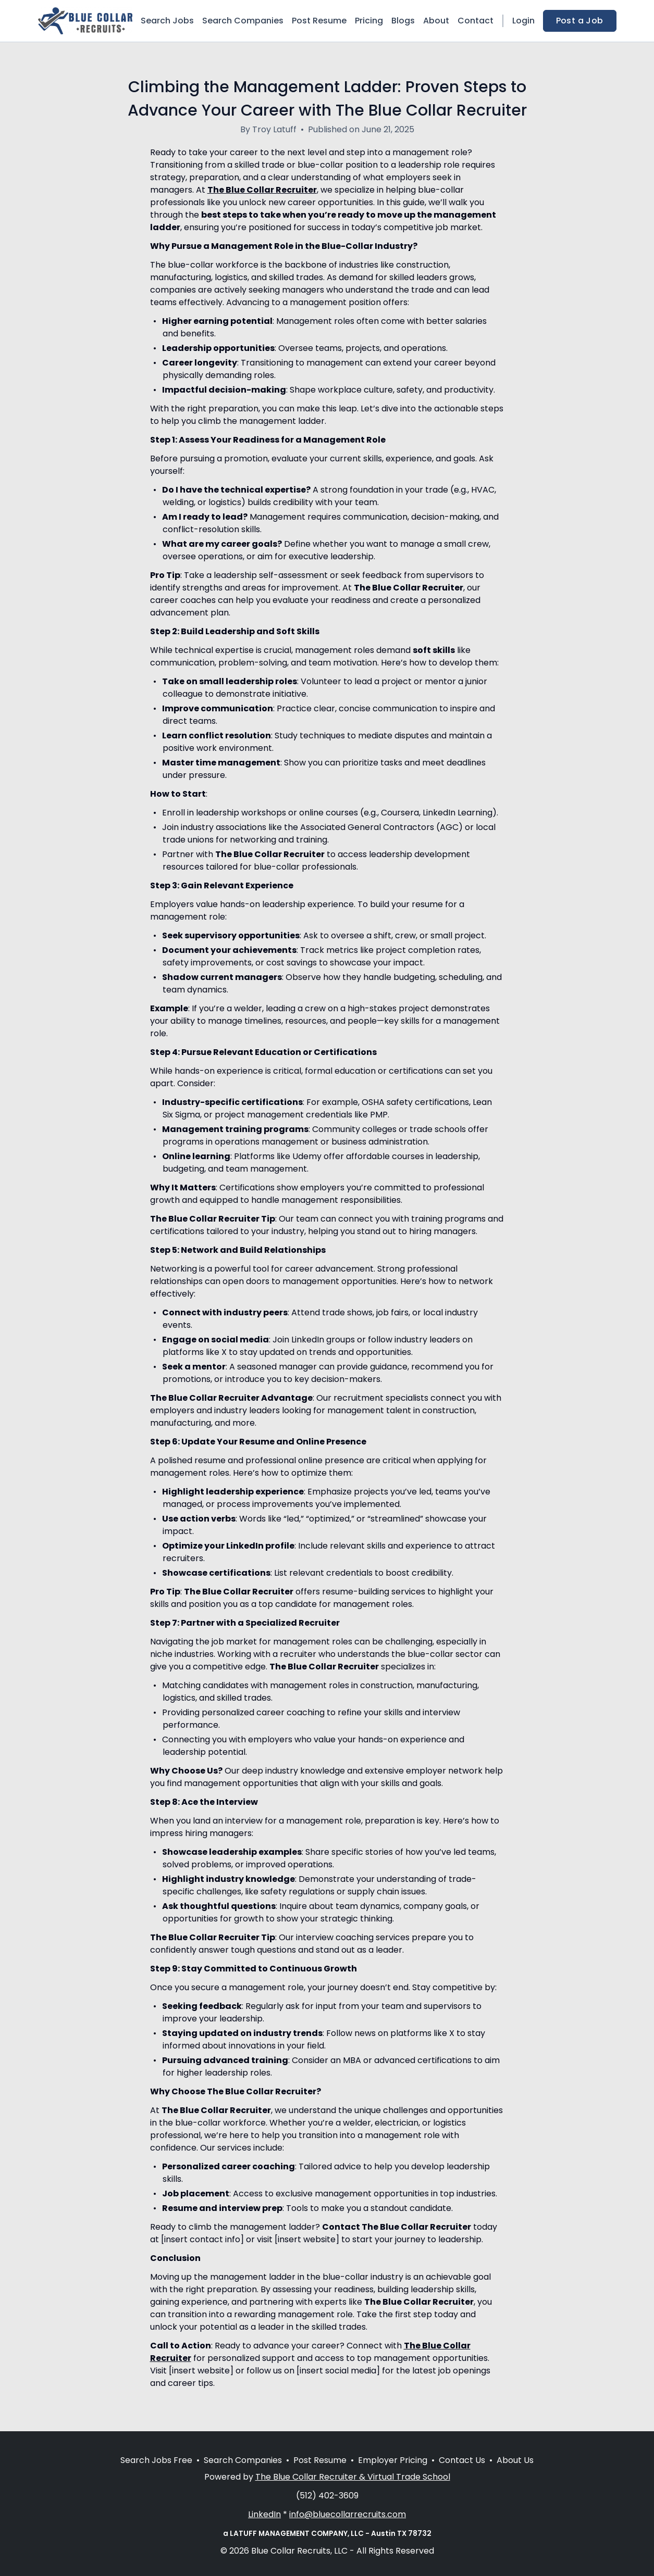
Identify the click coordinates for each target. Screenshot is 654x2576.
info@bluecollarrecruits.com (347, 2514)
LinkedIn (264, 2514)
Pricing (369, 21)
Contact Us (462, 2460)
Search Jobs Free (156, 2460)
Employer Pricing (392, 2460)
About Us (515, 2460)
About (436, 21)
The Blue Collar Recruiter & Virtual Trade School (352, 2477)
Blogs (403, 21)
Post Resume (319, 21)
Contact (475, 21)
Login (523, 21)
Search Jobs (167, 21)
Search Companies (242, 21)
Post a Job (579, 21)
